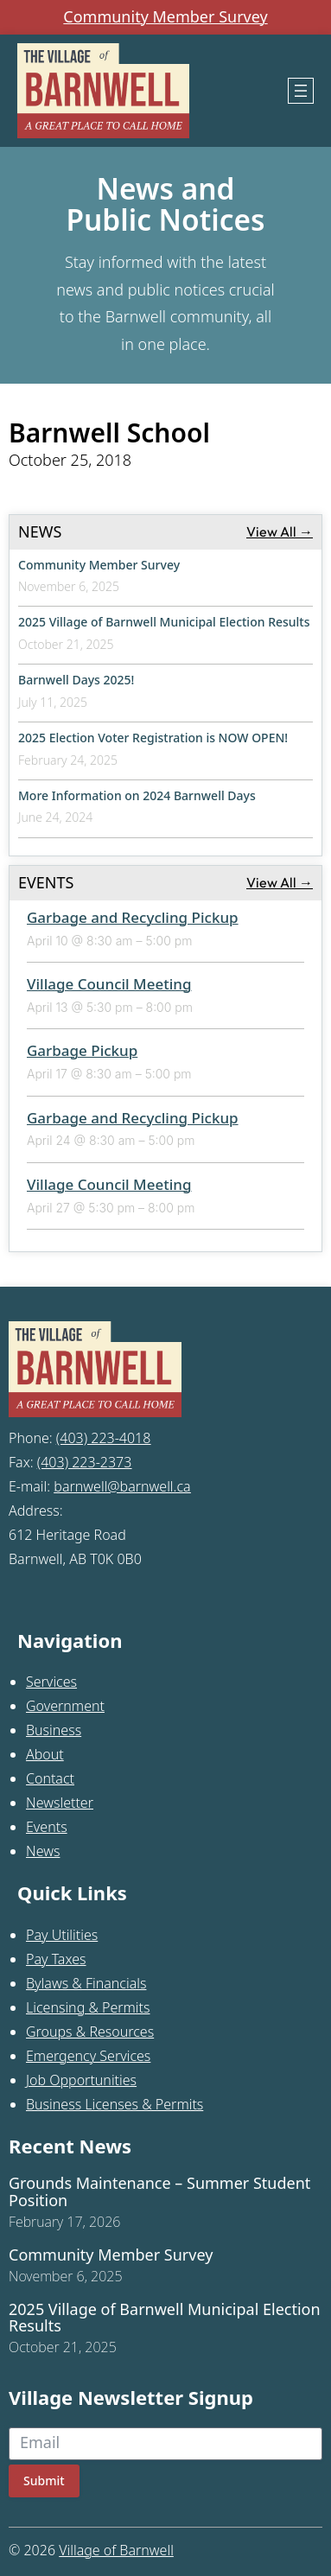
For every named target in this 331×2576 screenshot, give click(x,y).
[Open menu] (301, 91)
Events (46, 1826)
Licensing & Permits (88, 2007)
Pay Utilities (62, 1934)
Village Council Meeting (109, 984)
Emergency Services (88, 2055)
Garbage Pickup (82, 1050)
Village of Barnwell (116, 2550)
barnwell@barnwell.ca (122, 1486)
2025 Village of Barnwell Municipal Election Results (164, 621)
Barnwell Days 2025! (76, 679)
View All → (279, 531)
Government (65, 1705)
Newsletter (59, 1802)
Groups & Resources (90, 2031)
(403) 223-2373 (84, 1462)
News (43, 1850)
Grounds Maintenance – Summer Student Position (159, 2192)
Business (53, 1730)
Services (51, 1681)
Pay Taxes (56, 1959)
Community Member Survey (165, 17)
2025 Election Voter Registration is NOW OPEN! (153, 737)
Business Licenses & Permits (114, 2104)
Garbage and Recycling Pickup (133, 917)
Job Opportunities (81, 2079)
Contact (50, 1778)
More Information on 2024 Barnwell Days (137, 795)
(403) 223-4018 (103, 1437)
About (45, 1754)
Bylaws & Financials (86, 1983)
